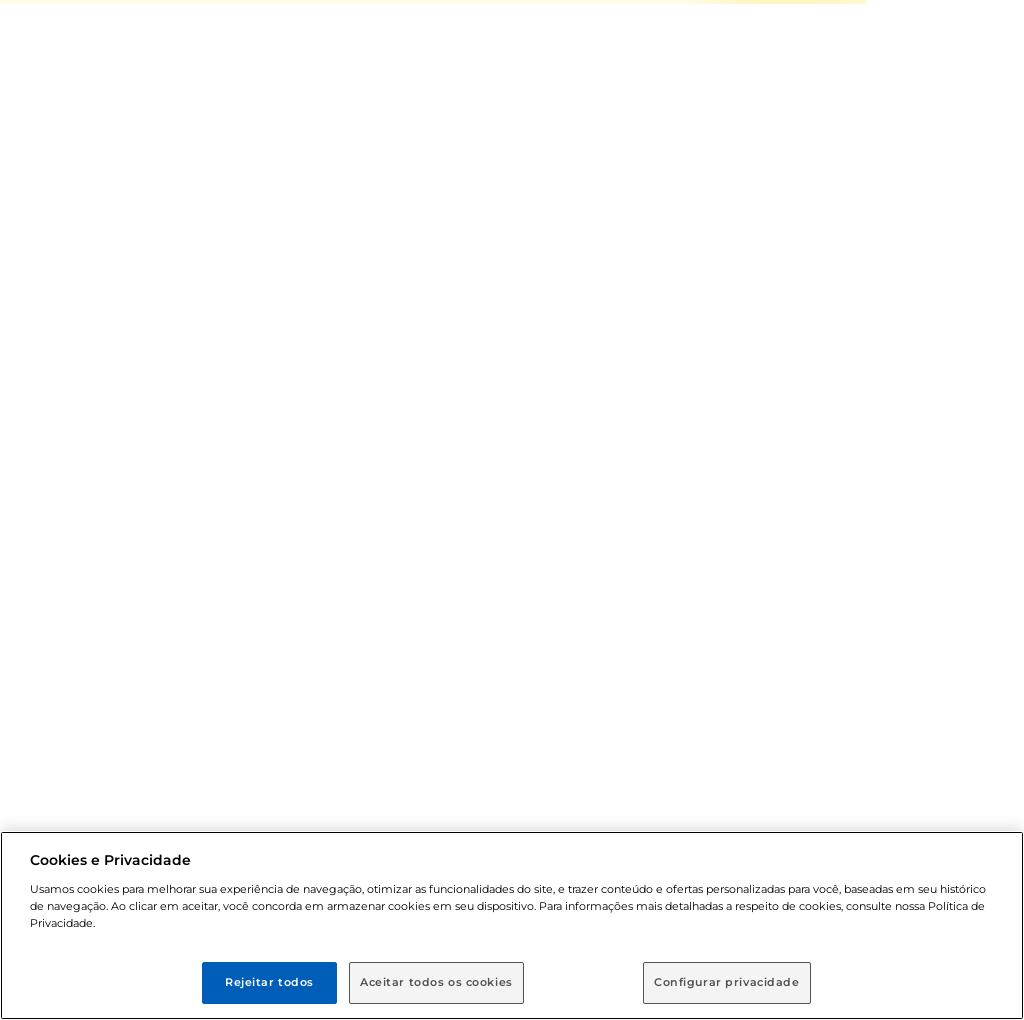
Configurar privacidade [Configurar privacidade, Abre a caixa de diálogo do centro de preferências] (727, 982)
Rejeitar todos (269, 982)
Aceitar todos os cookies (436, 982)
